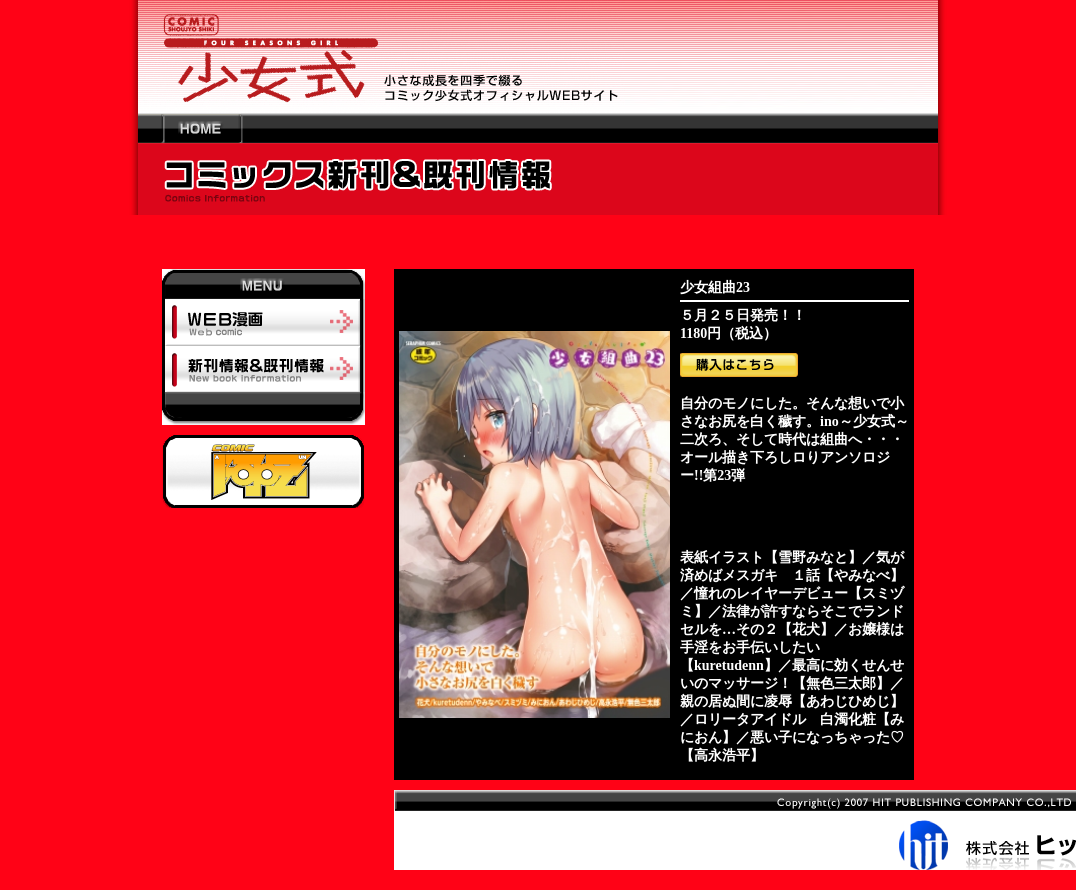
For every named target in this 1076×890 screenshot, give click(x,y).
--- (150, 128)
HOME (202, 128)
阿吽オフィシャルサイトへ (263, 471)
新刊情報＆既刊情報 (263, 368)
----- (263, 413)
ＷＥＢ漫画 (263, 322)
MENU (263, 284)
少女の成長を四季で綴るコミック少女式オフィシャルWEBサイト (538, 56)
